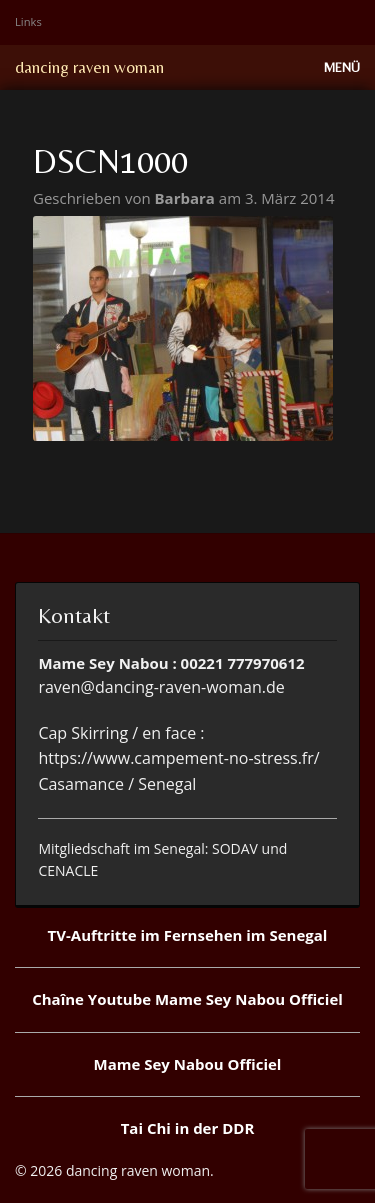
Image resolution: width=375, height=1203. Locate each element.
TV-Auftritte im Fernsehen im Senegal (188, 935)
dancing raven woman (89, 67)
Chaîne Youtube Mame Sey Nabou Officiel (187, 999)
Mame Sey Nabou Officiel (188, 1064)
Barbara (187, 198)
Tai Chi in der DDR (188, 1128)
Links (28, 21)
